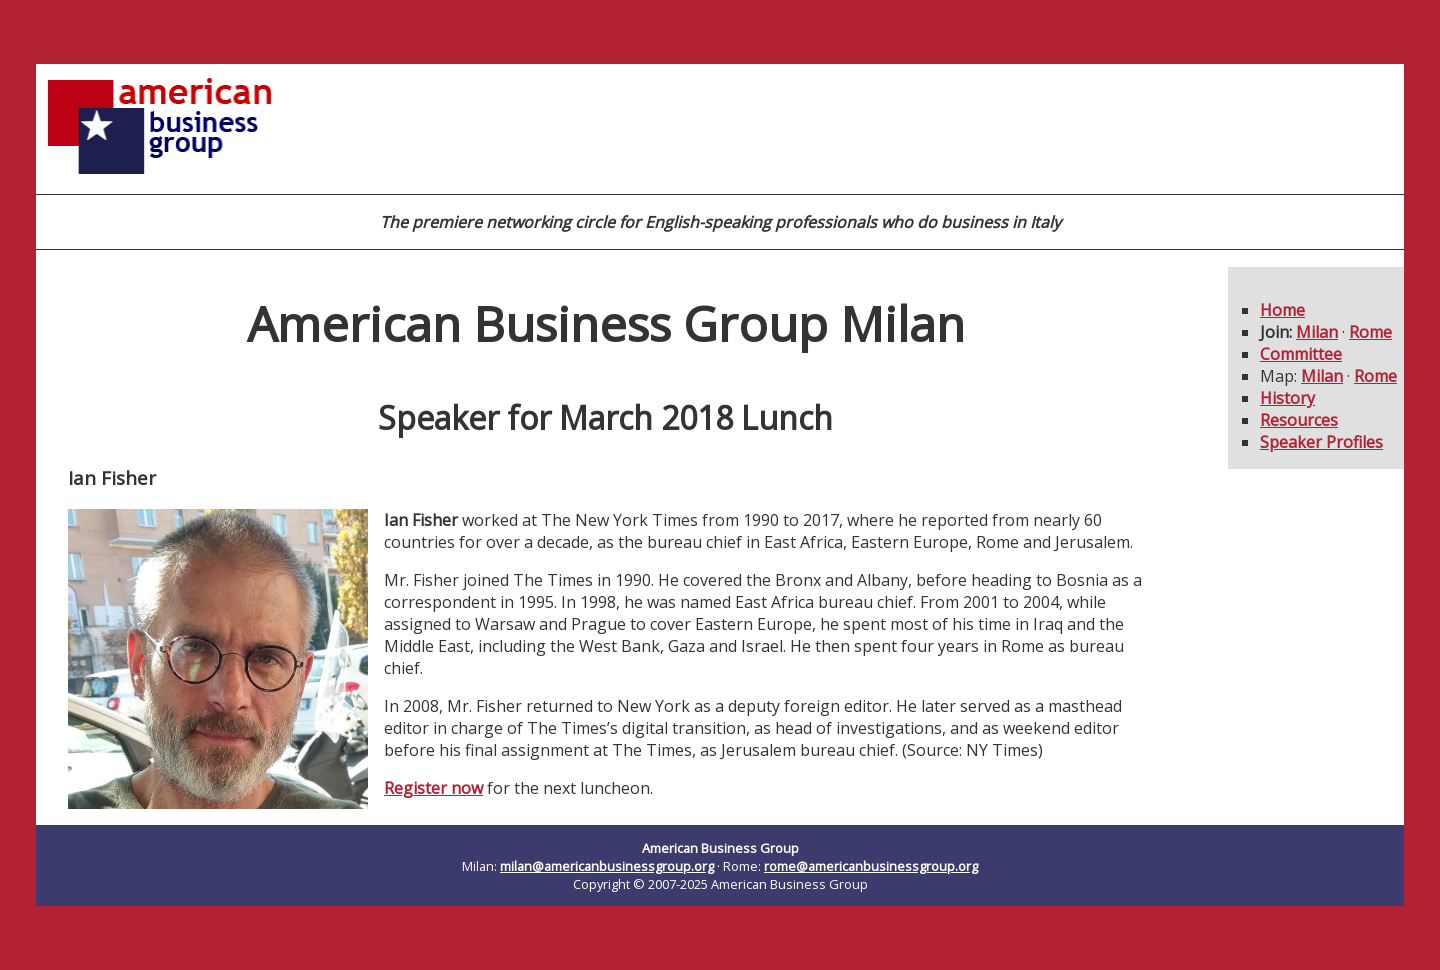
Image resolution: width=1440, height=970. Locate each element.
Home (1282, 310)
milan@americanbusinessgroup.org (607, 866)
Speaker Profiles (1321, 442)
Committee (1301, 354)
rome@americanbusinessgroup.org (871, 866)
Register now (433, 788)
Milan (1317, 332)
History (1287, 398)
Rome (1370, 332)
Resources (1299, 420)
